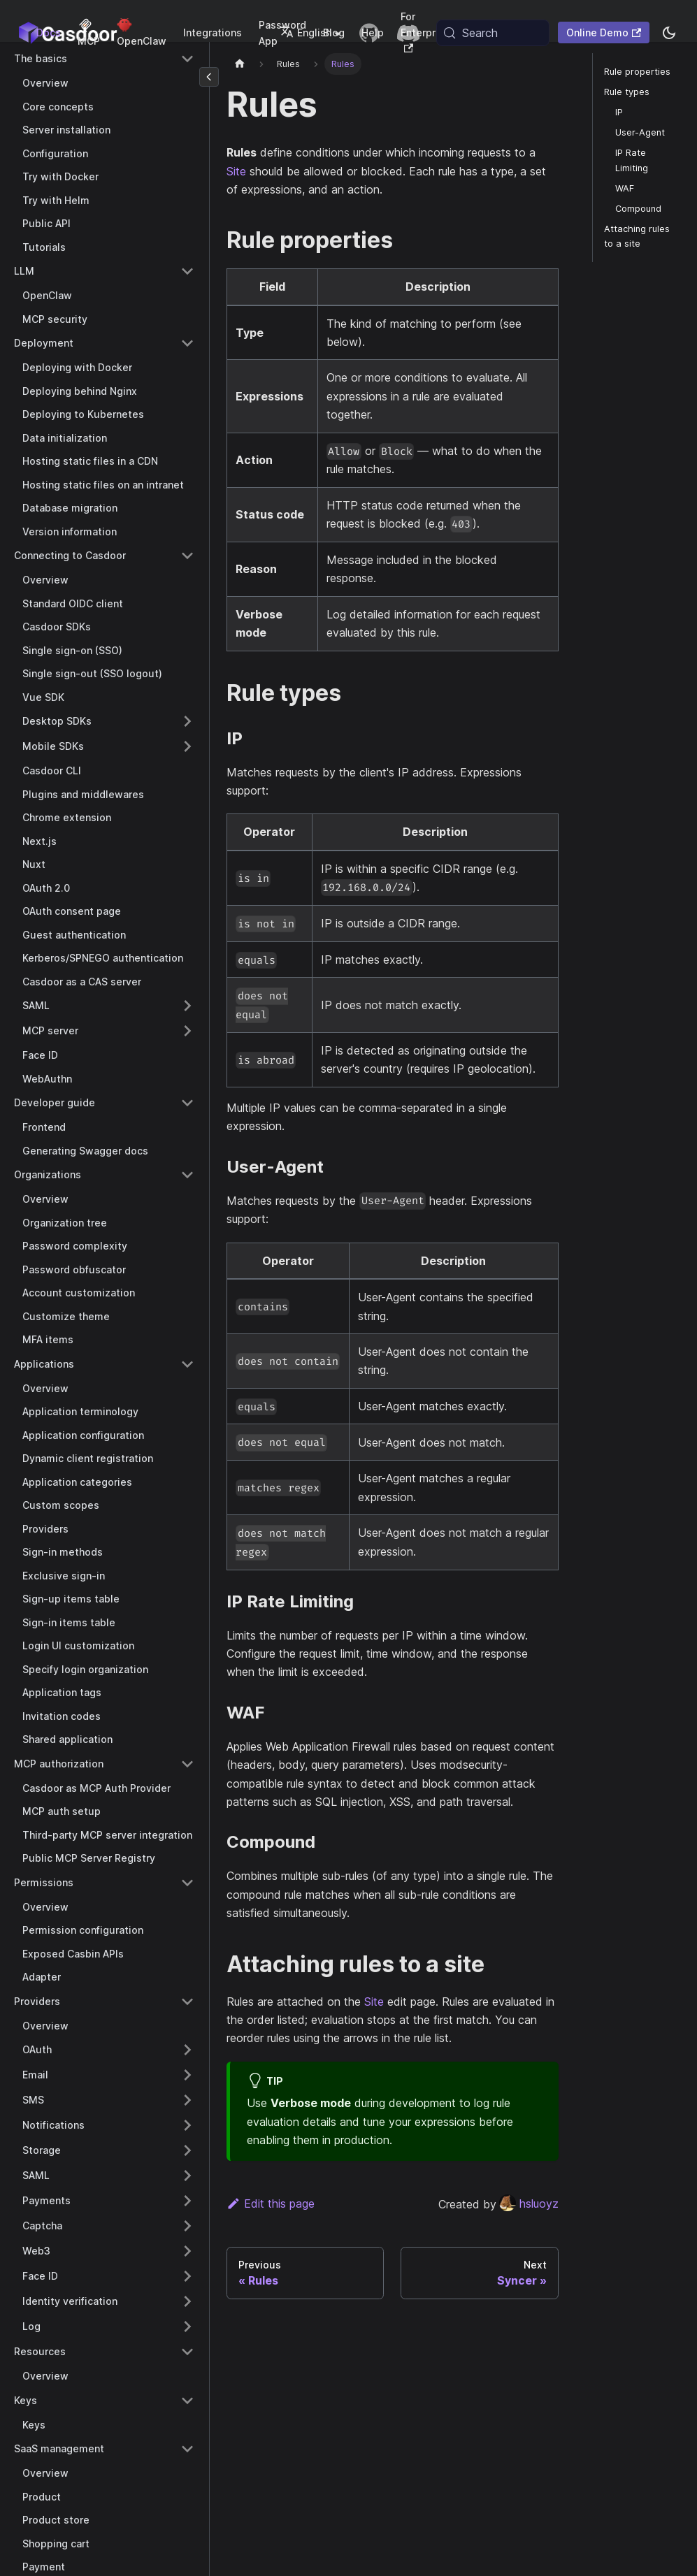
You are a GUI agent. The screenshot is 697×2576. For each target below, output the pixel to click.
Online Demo (603, 32)
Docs (48, 32)
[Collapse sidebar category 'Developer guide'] (187, 1103)
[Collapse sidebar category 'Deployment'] (187, 343)
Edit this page (271, 2203)
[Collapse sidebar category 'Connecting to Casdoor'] (187, 555)
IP (619, 112)
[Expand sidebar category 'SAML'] (187, 1005)
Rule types (626, 92)
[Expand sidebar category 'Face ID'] (187, 2276)
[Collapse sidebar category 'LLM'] (187, 271)
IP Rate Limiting (631, 160)
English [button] (305, 32)
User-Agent (640, 132)
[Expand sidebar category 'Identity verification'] (187, 2301)
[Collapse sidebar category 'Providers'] (187, 2001)
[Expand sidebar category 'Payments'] (187, 2201)
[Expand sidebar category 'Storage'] (187, 2150)
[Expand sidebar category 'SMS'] (187, 2100)
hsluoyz (529, 2203)
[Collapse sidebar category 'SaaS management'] (187, 2449)
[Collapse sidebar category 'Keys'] (187, 2400)
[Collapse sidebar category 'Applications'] (187, 1364)
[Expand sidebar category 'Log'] (187, 2326)
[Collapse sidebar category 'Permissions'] (187, 1883)
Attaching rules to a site (637, 236)
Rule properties (637, 71)
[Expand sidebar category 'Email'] (187, 2075)
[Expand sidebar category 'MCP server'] (187, 1031)
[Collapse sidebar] (209, 77)
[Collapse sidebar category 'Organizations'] (187, 1175)
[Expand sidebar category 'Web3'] (187, 2251)
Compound (638, 208)
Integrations (212, 32)
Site (236, 171)
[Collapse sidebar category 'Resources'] (187, 2351)
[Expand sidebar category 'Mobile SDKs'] (187, 746)
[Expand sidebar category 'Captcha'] (187, 2226)
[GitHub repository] (369, 33)
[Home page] (240, 64)
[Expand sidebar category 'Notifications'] (187, 2125)
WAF (624, 188)
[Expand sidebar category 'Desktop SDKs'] (187, 721)
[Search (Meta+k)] (492, 33)
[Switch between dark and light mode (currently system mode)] (669, 33)
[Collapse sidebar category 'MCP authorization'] (187, 1764)
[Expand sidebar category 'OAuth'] (187, 2050)
